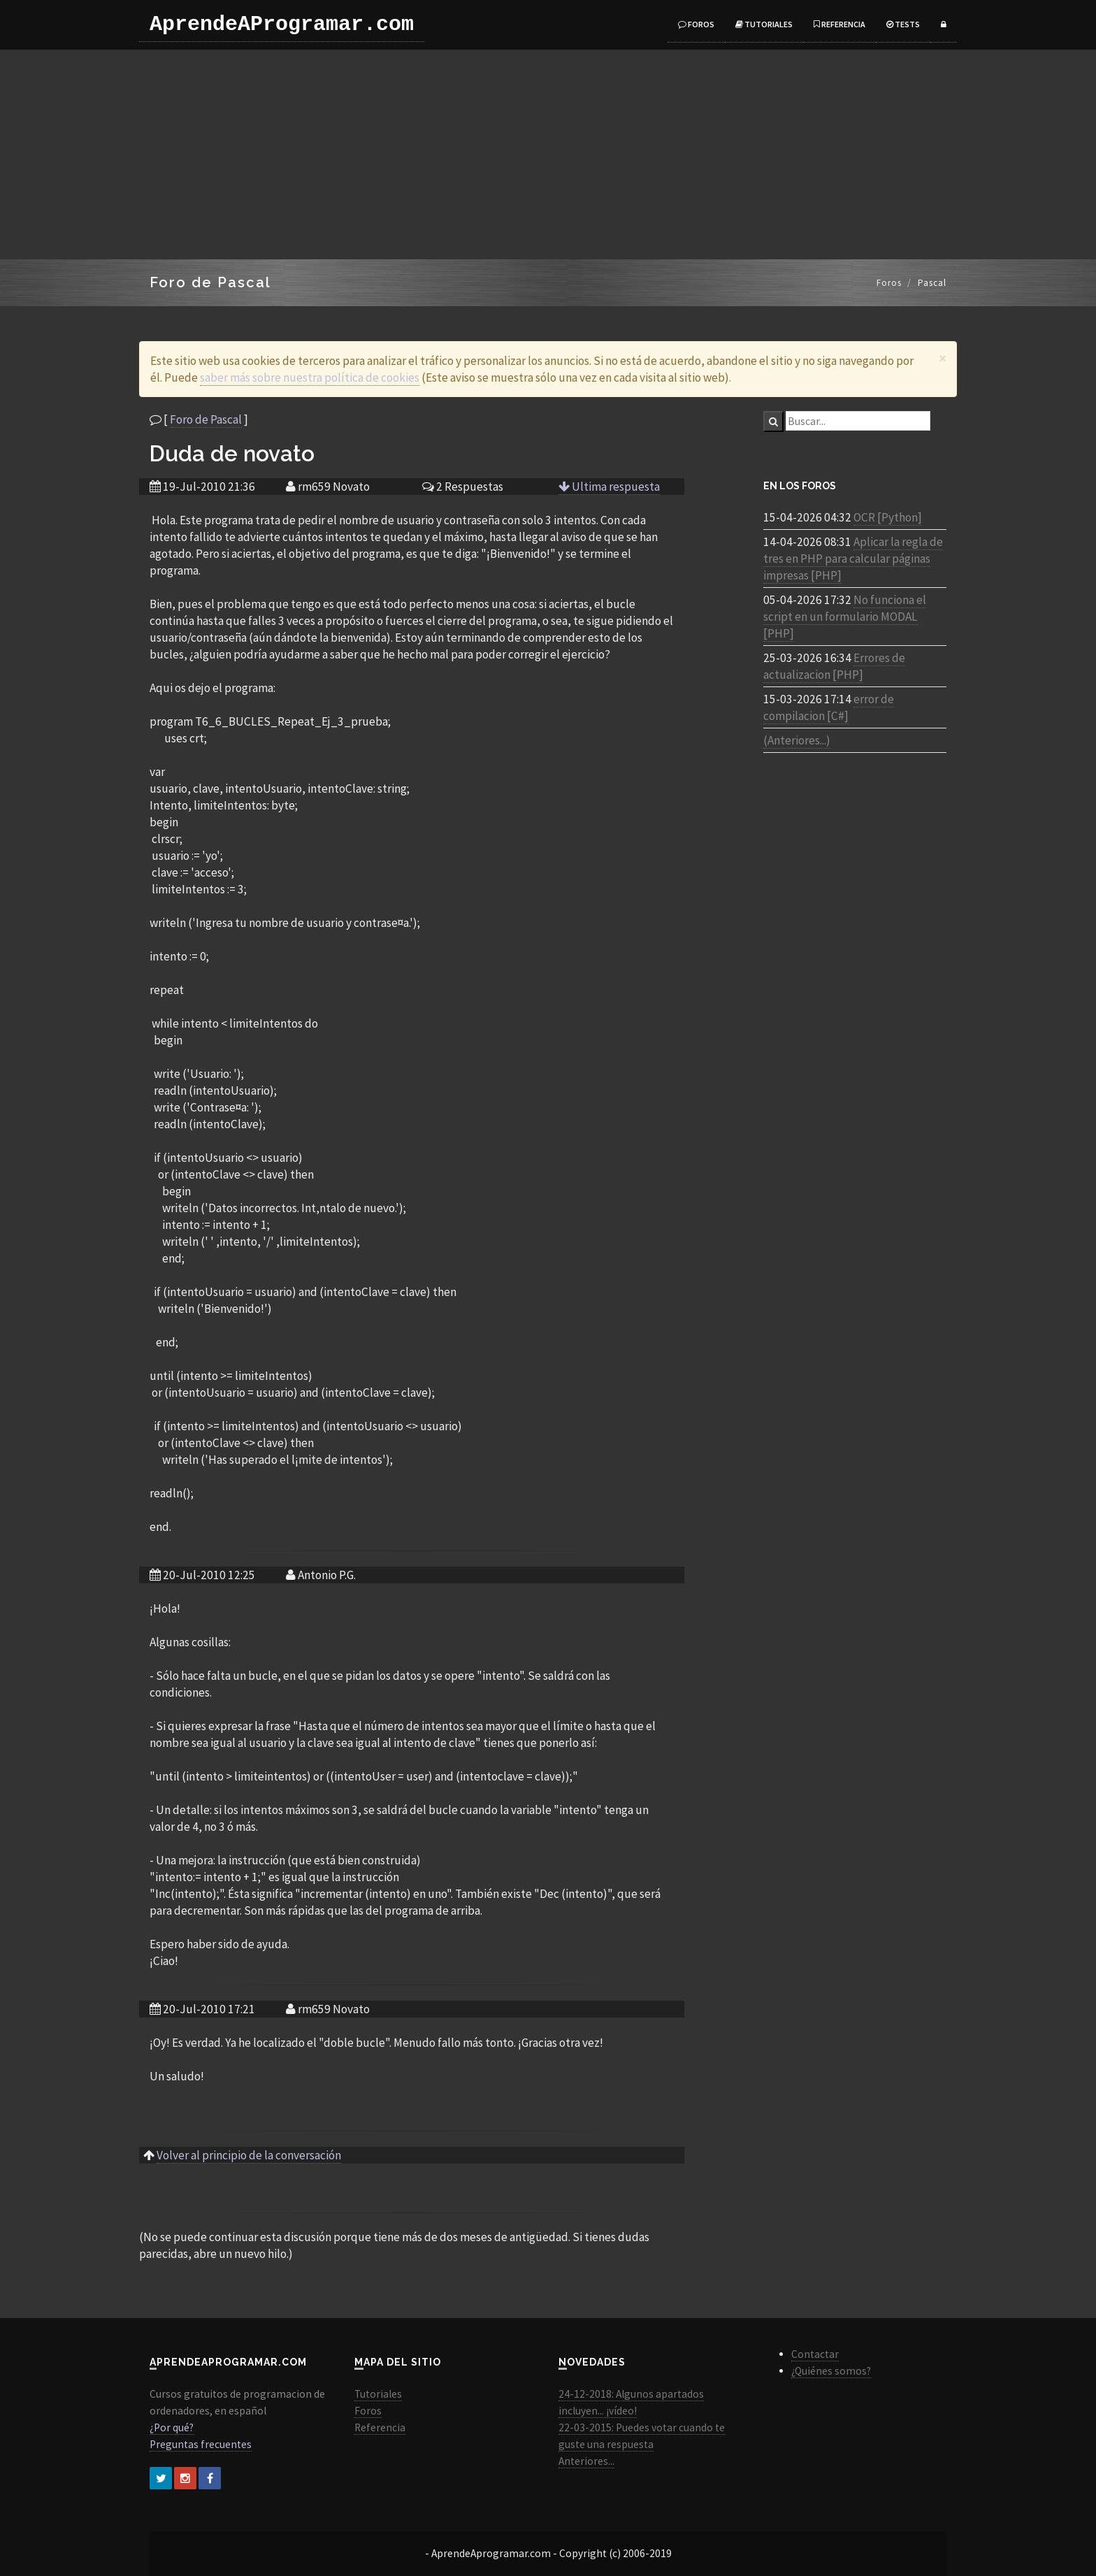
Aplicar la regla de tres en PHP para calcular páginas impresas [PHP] (853, 558)
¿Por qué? (172, 2427)
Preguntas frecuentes (201, 2444)
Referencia (839, 24)
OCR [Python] (887, 517)
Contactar (815, 2354)
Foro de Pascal (206, 419)
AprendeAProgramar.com (282, 24)
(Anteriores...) (796, 740)
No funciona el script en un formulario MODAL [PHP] (844, 616)
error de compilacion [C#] (828, 707)
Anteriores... (586, 2461)
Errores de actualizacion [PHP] (834, 666)
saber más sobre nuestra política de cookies (309, 377)
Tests (903, 24)
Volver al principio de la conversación (249, 2155)
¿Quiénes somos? (831, 2370)
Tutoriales (764, 24)
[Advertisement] (548, 154)
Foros (696, 24)
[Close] (942, 358)
